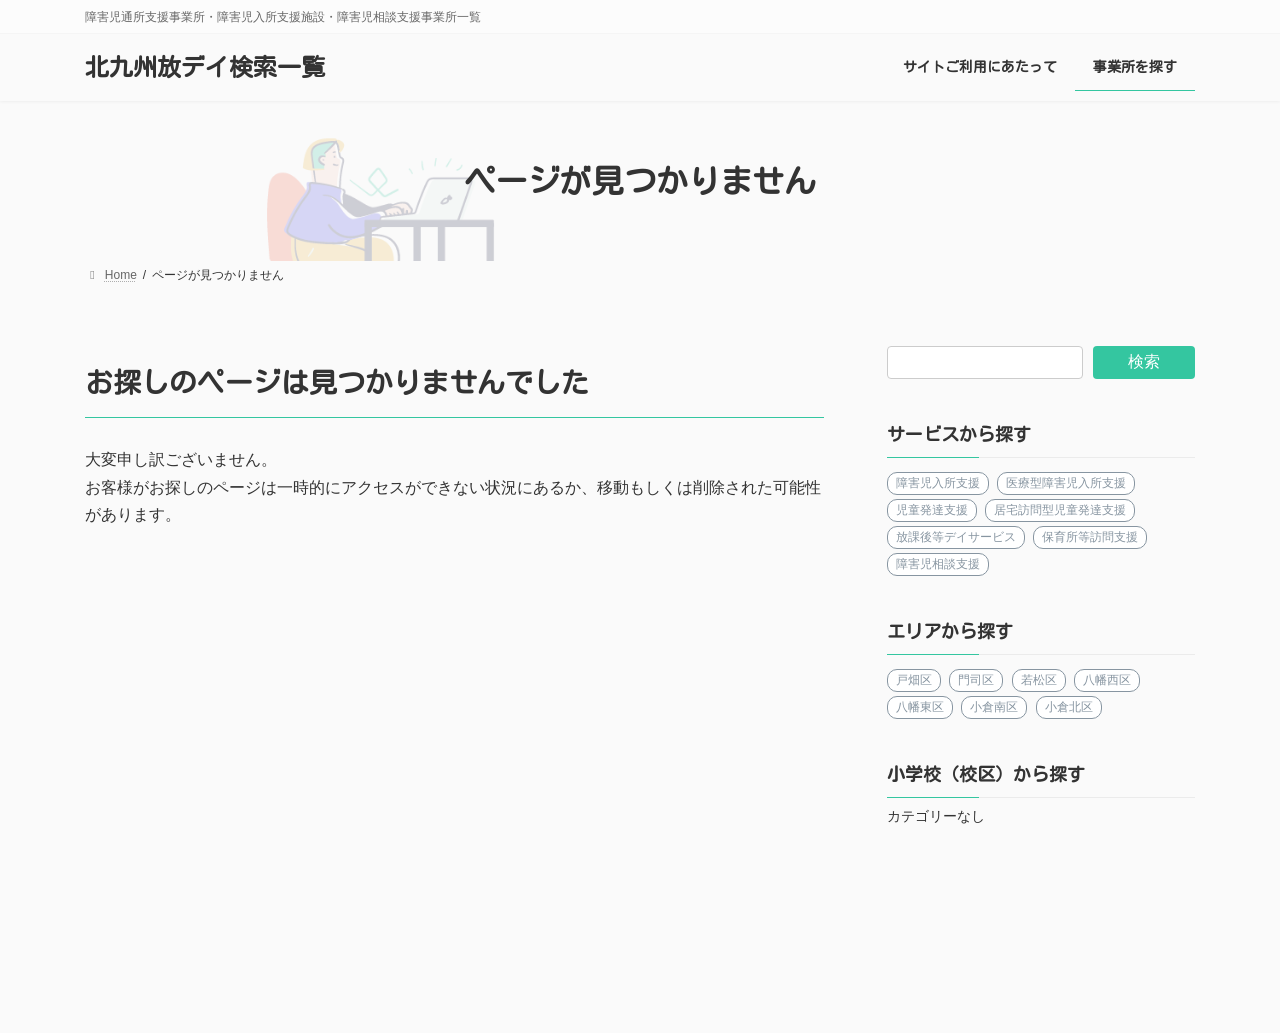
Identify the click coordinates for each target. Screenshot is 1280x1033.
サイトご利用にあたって (331, 943)
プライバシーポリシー (762, 943)
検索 (1144, 361)
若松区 (1039, 680)
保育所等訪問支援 (1091, 537)
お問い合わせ (923, 943)
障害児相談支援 (938, 564)
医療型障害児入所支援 (1067, 483)
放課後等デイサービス (956, 537)
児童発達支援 (932, 510)
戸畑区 (914, 680)
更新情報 (616, 943)
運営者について (157, 943)
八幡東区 (920, 707)
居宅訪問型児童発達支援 (1061, 510)
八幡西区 (1108, 680)
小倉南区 (995, 707)
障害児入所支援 (938, 483)
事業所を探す (498, 943)
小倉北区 (1069, 707)
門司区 (977, 680)
